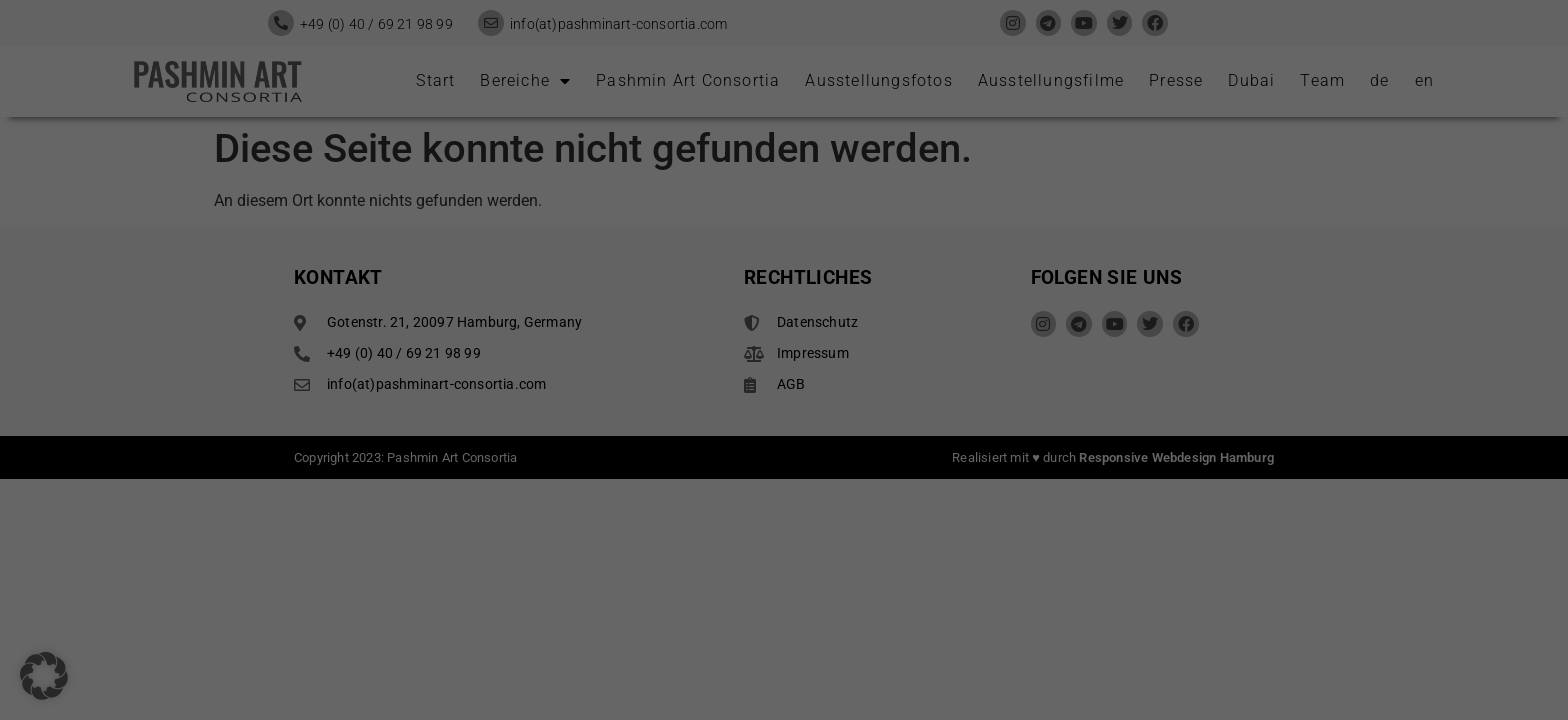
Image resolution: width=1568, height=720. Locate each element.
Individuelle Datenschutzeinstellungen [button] (784, 483)
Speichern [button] (976, 365)
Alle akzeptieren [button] (592, 365)
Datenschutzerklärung (484, 299)
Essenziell (852, 55)
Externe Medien (869, 156)
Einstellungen (492, 319)
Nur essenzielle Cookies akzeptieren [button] (784, 424)
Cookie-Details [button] (784, 529)
